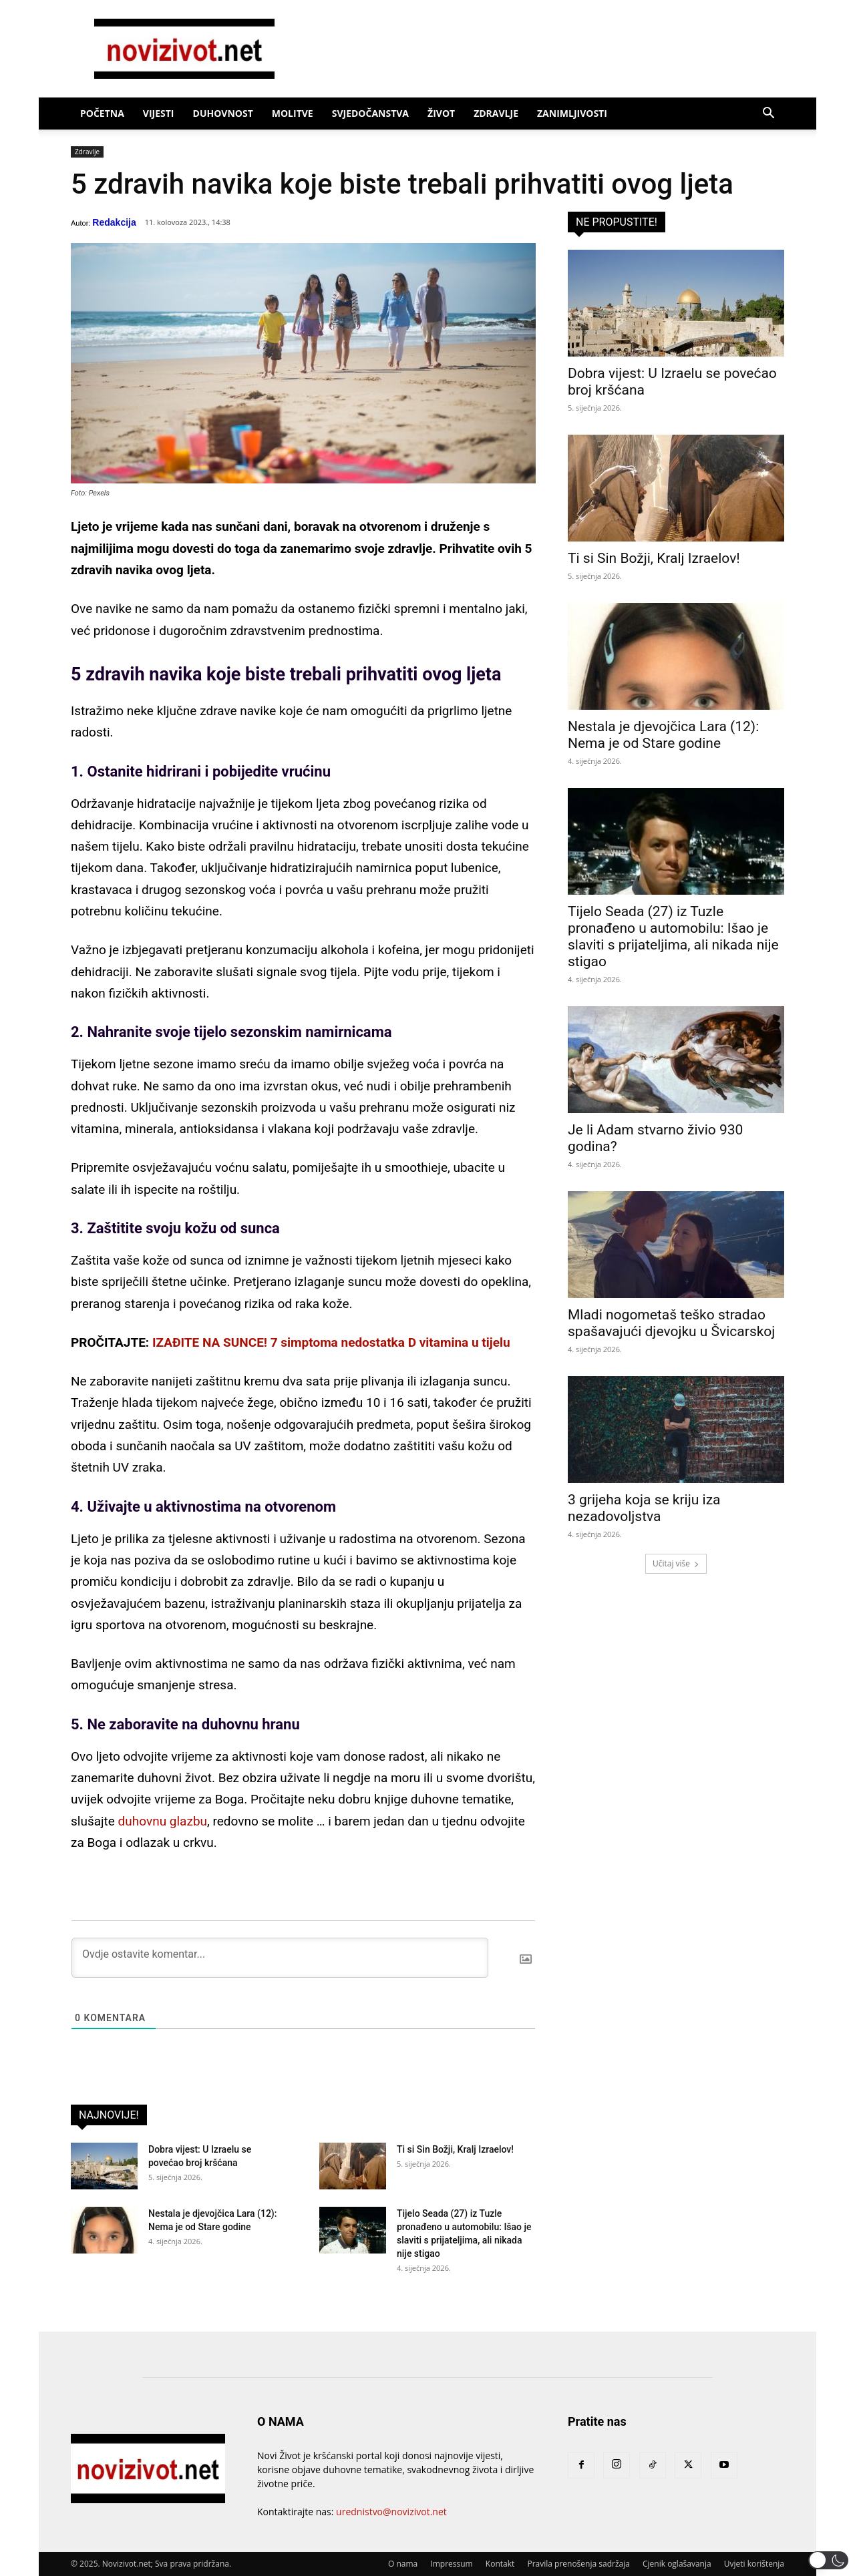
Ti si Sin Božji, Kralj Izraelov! (455, 2149)
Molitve (292, 113)
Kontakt (500, 2563)
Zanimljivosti (572, 113)
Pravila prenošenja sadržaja (578, 2563)
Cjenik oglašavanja (677, 2563)
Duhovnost (223, 113)
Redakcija (114, 222)
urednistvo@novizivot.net (391, 2511)
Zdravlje (496, 113)
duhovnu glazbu (162, 1821)
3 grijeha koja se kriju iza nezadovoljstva (644, 1508)
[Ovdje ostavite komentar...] (279, 1958)
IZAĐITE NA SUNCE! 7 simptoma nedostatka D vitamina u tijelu (331, 1342)
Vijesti (158, 113)
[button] (768, 114)
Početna (102, 113)
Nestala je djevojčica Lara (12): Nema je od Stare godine (663, 734)
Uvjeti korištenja (754, 2563)
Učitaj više (676, 1563)
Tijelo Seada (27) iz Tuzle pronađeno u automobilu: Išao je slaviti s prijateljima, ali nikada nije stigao (673, 936)
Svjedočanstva (370, 113)
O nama (402, 2563)
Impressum (451, 2563)
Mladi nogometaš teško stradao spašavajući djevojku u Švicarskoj (671, 1323)
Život (441, 113)
